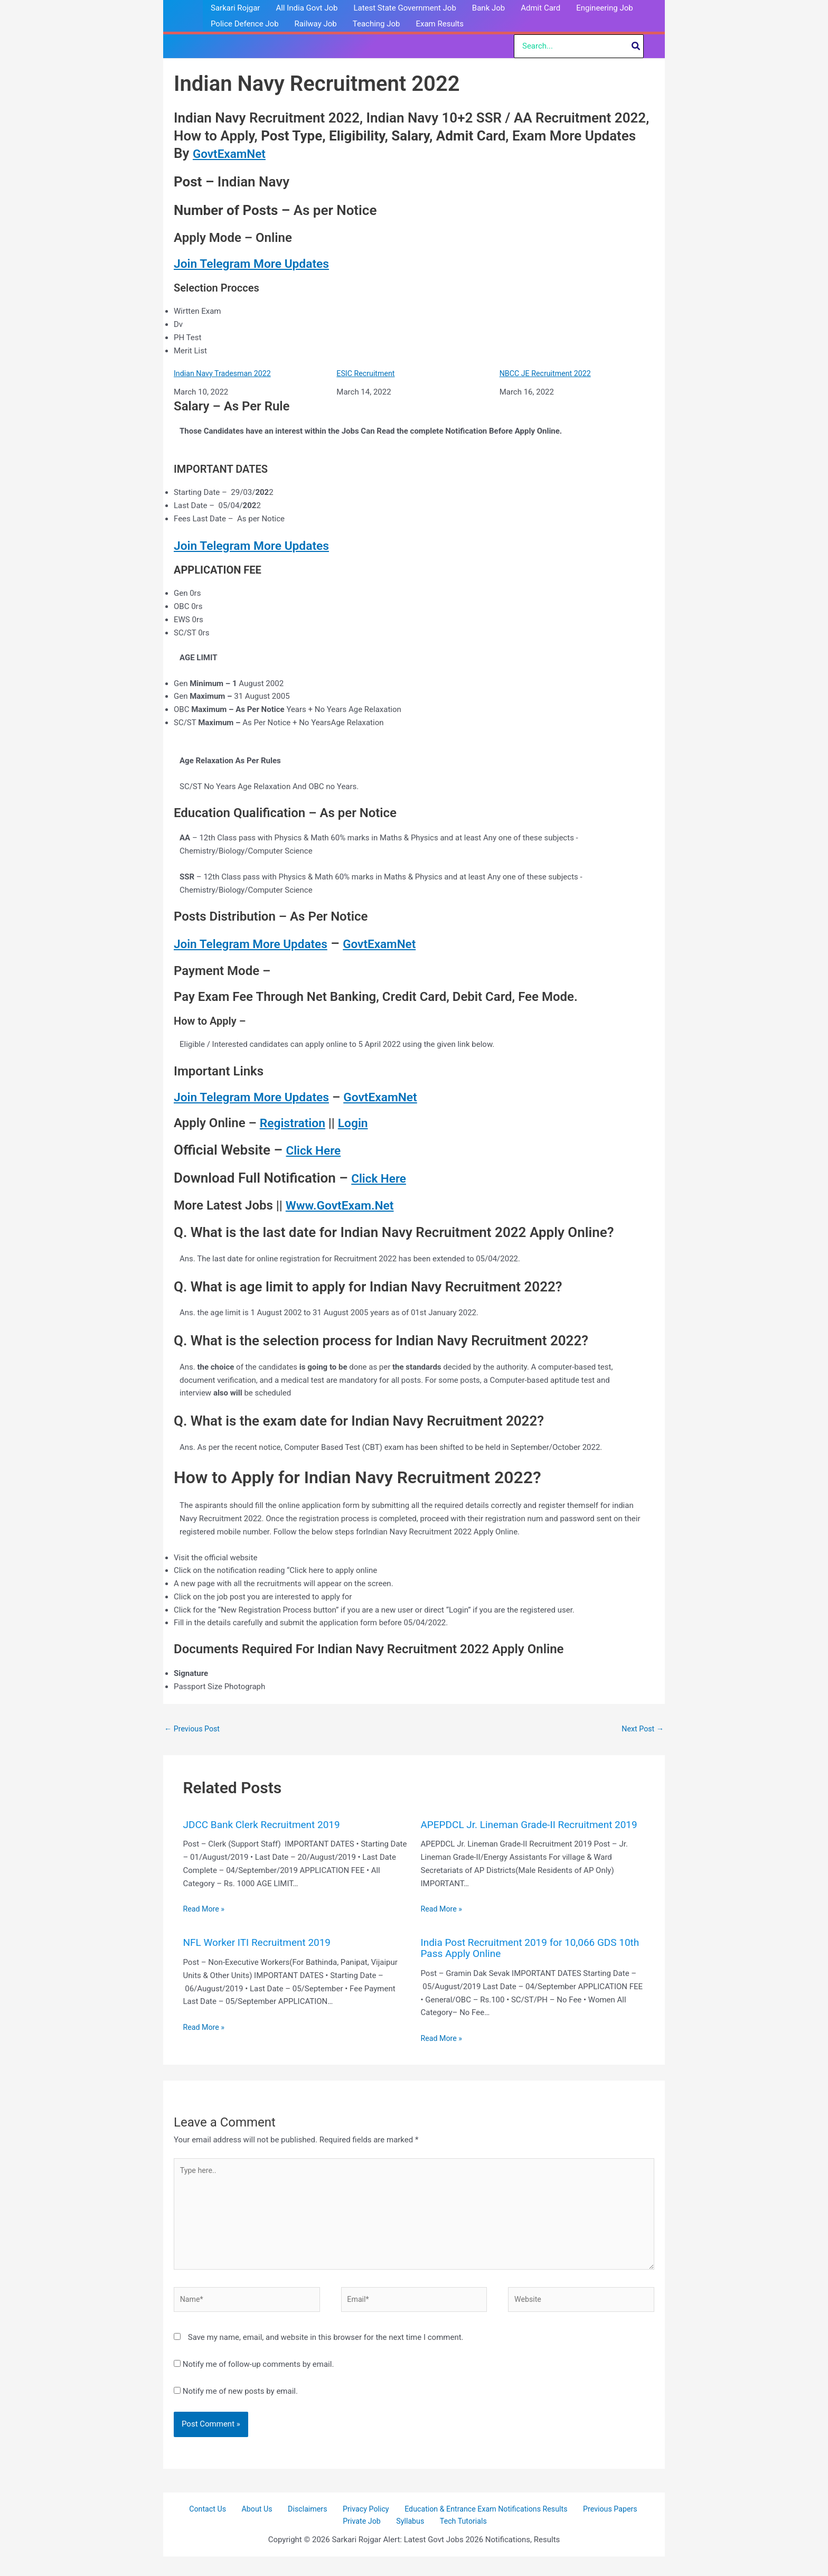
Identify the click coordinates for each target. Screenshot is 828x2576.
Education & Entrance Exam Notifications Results (476, 2527)
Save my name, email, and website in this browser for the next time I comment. (326, 2355)
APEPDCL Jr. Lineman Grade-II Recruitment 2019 (522, 1831)
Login (357, 1124)
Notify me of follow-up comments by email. (258, 2382)
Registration (294, 1124)
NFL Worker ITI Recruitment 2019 (261, 1954)
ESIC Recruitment (367, 374)
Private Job (368, 2540)
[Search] (636, 46)
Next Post (641, 1730)
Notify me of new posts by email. (240, 2409)
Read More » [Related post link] (205, 1910)
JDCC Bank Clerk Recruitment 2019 (266, 1826)
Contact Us (216, 2527)
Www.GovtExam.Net (343, 1206)
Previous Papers (598, 2527)
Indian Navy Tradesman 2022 (225, 374)
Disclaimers (304, 2527)
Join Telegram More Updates (255, 263)
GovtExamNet (235, 153)
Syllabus (411, 2540)
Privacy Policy (357, 2527)
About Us (260, 2527)
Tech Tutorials (458, 2540)
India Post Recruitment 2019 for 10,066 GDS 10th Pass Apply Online (524, 1959)
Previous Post (193, 1730)
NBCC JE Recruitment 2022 (548, 374)
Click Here (318, 1150)
